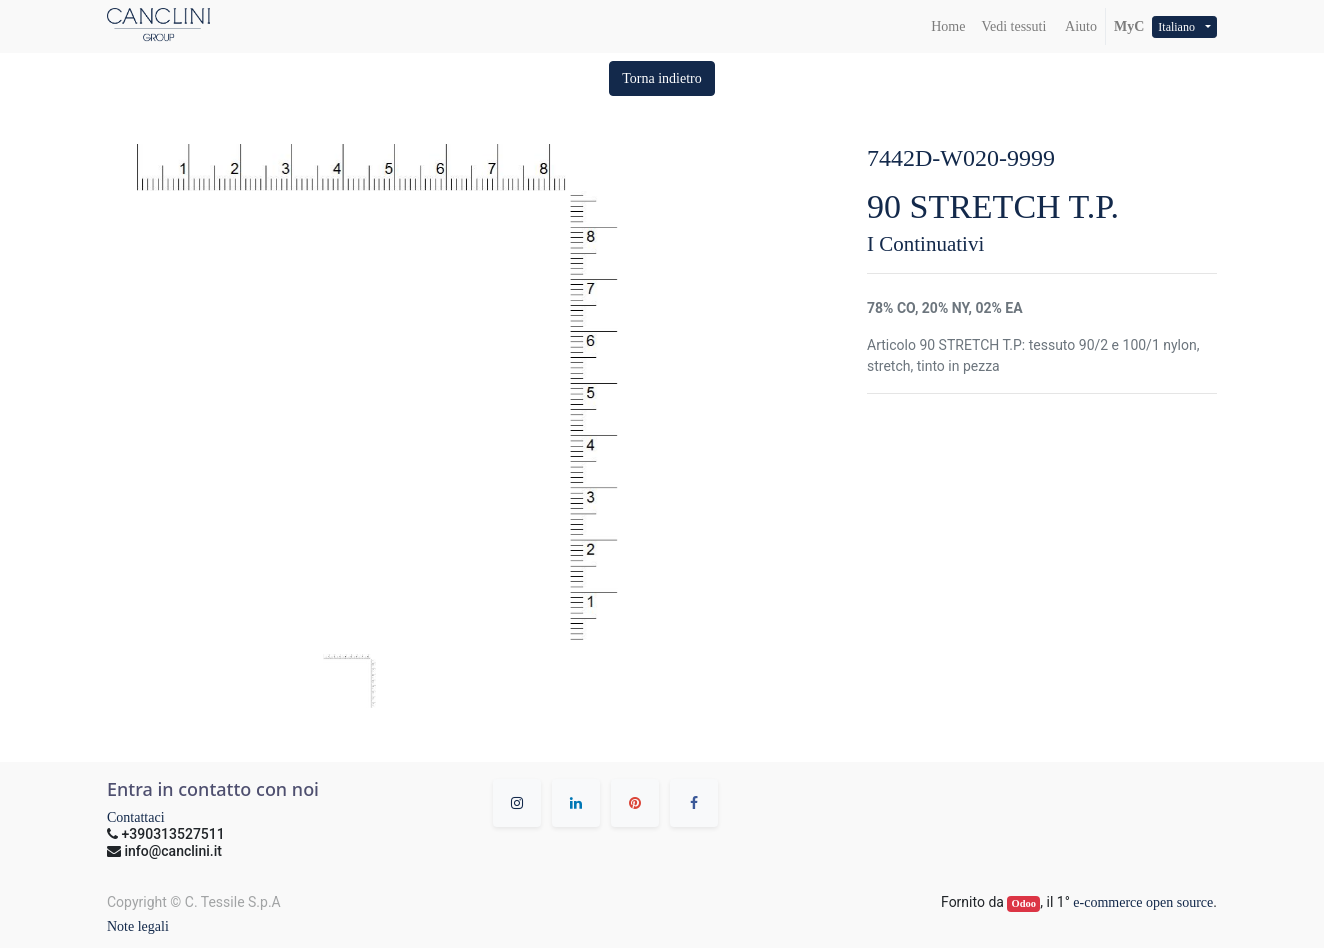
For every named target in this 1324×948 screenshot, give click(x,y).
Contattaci (136, 817)
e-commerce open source (1143, 902)
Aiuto (1079, 26)
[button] (662, 78)
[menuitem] (948, 26)
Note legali (138, 926)
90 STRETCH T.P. (993, 206)
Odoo (1024, 903)
